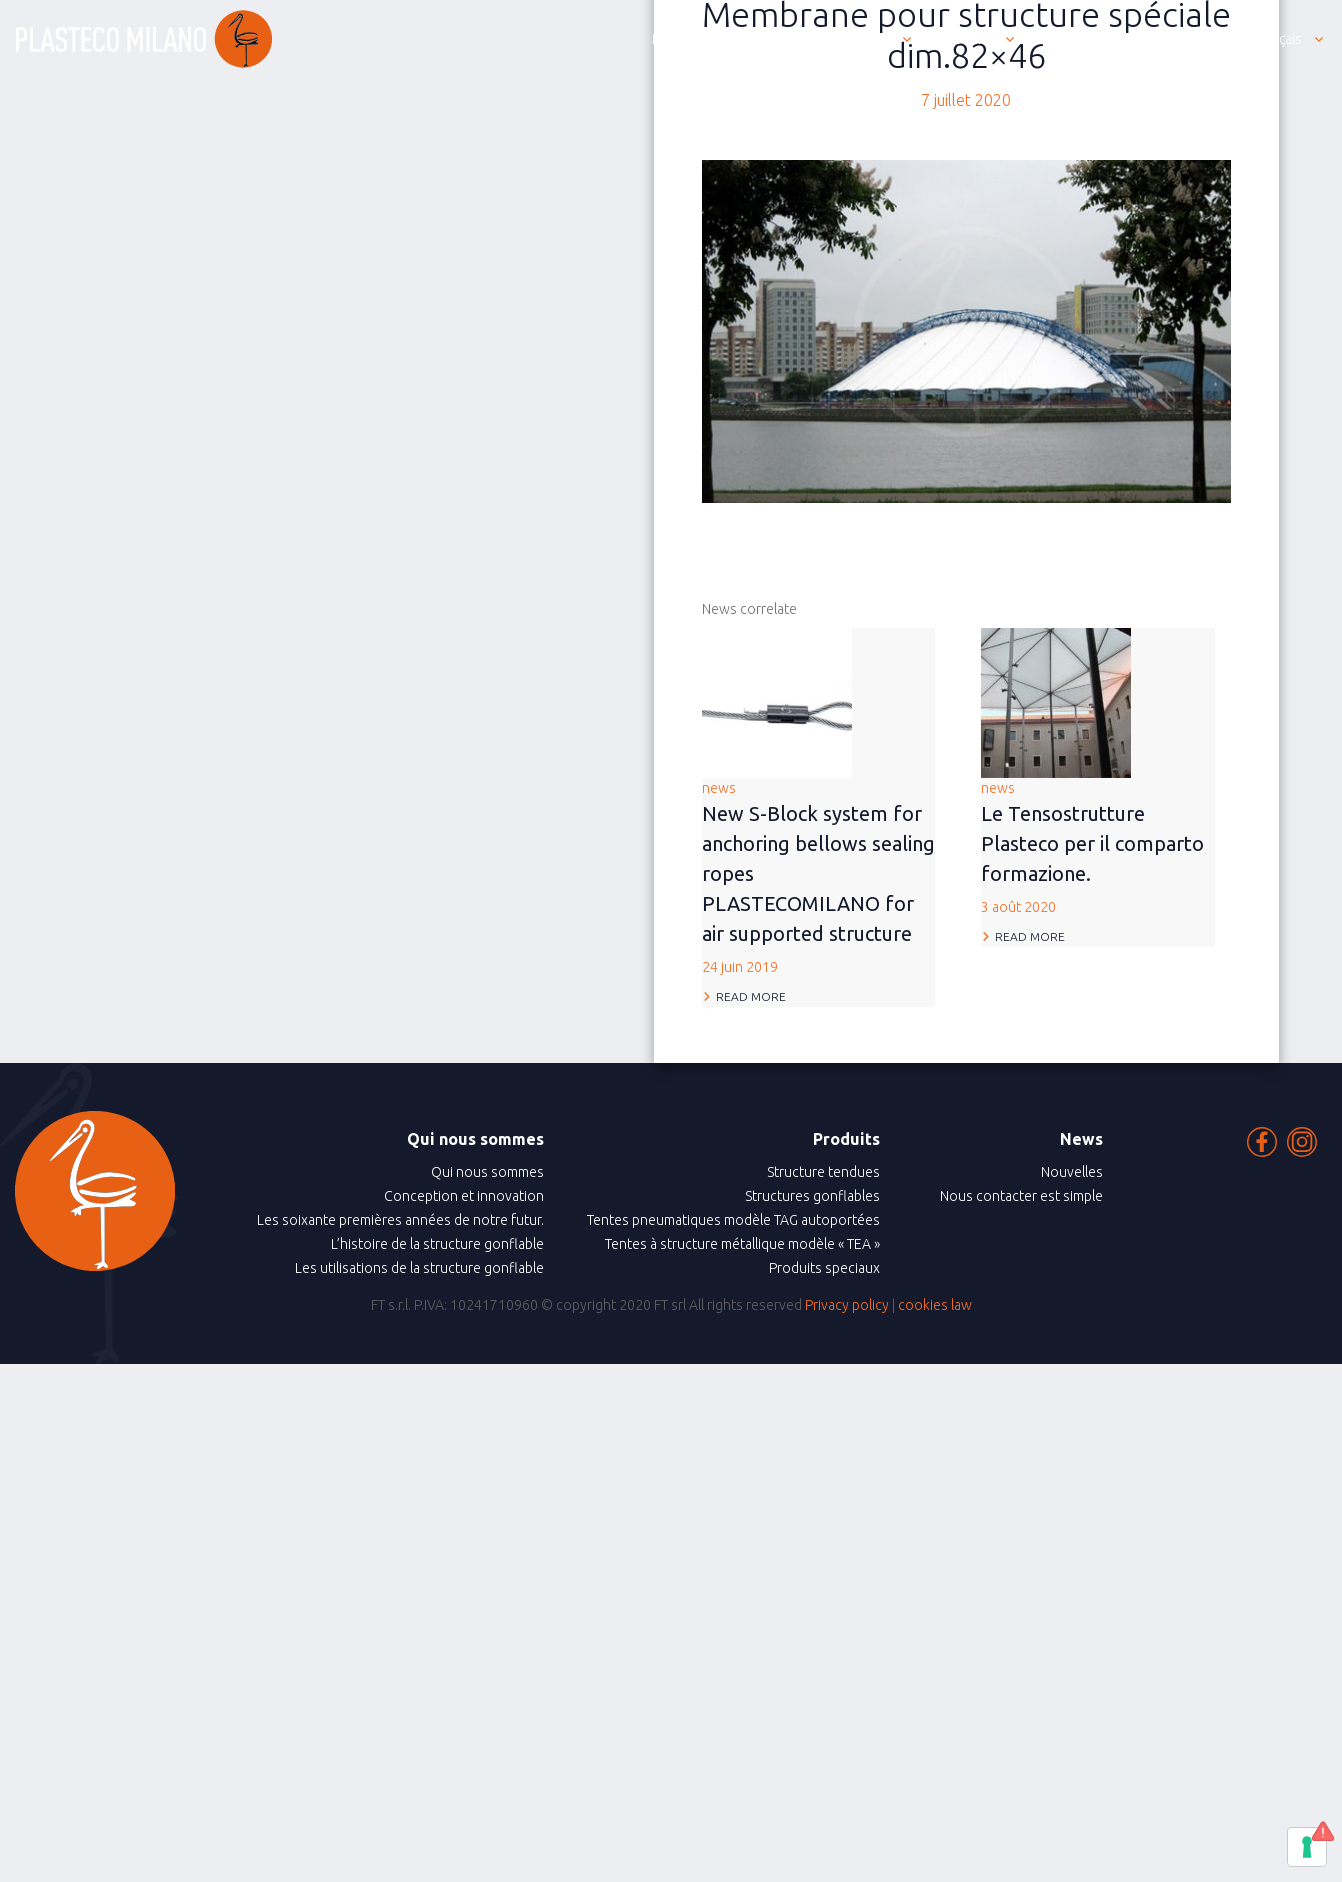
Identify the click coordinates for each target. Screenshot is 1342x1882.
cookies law (935, 1305)
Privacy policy (847, 1305)
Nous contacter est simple (1021, 1196)
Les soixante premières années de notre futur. (400, 1220)
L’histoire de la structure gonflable (437, 1244)
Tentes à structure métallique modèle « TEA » (742, 1244)
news (819, 879)
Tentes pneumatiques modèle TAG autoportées (733, 1220)
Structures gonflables (812, 1196)
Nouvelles (1072, 1172)
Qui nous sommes (487, 1172)
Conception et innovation (464, 1196)
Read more (751, 996)
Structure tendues (823, 1172)
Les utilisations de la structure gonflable (419, 1268)
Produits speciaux (824, 1268)
